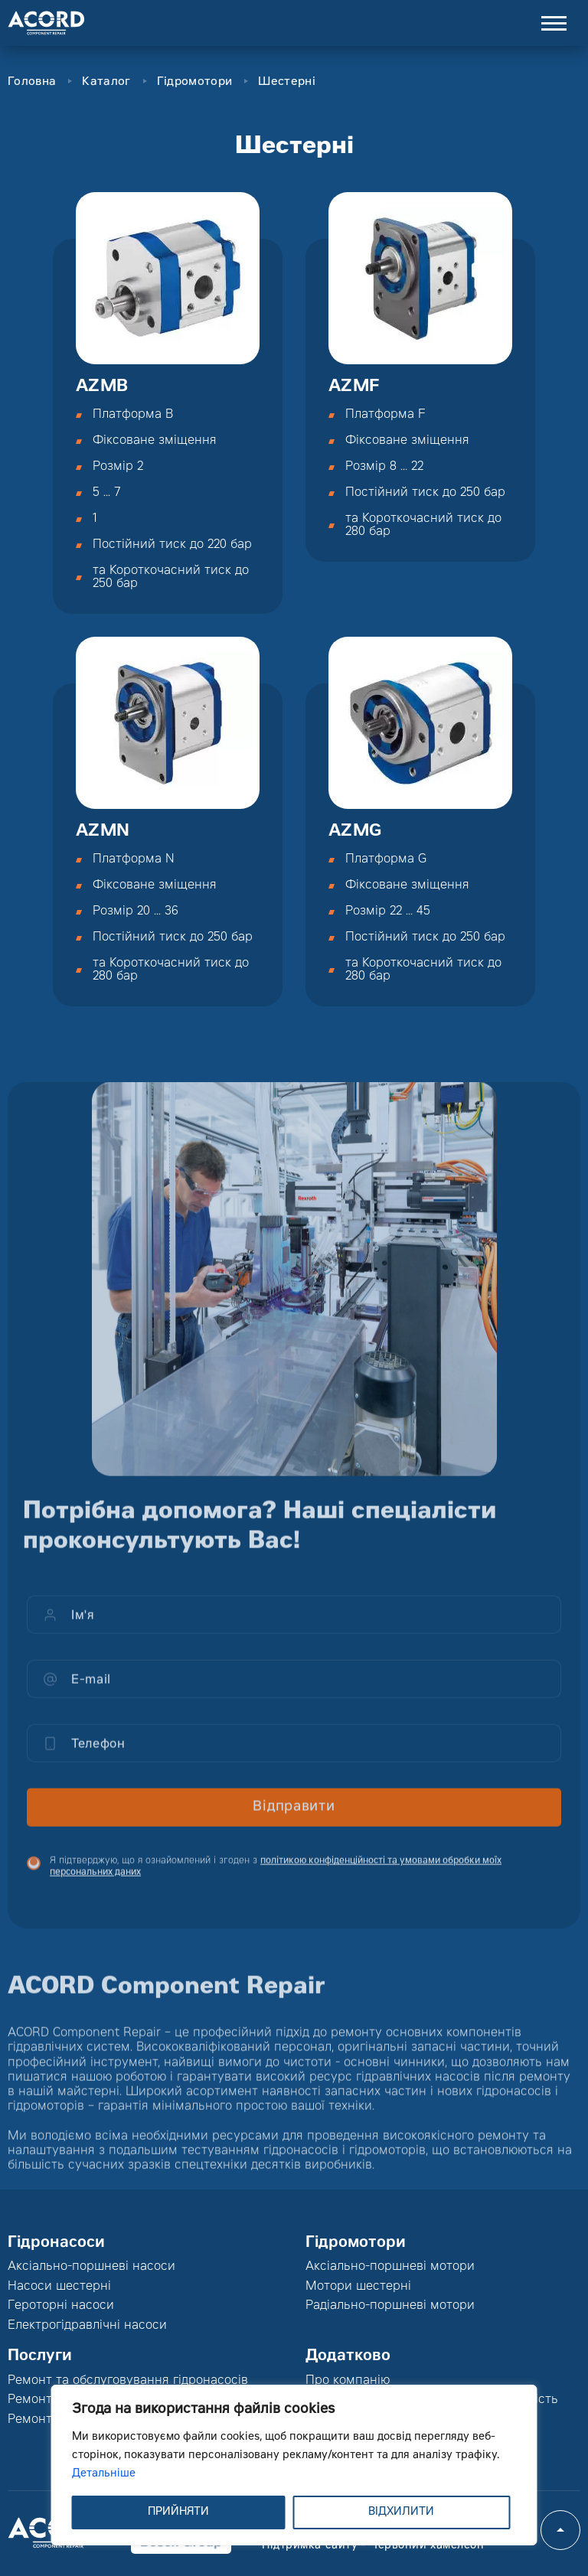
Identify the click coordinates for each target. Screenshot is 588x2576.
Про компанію (347, 2381)
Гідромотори (194, 82)
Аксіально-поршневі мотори (390, 2267)
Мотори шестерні (358, 2287)
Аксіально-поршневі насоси (91, 2267)
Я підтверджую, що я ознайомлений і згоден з (275, 1876)
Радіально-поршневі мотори (390, 2306)
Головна (32, 82)
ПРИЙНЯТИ (178, 2512)
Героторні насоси (61, 2306)
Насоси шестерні (59, 2287)
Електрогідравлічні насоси (87, 2326)
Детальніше (104, 2474)
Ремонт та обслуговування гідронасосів (128, 2381)
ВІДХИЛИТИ (401, 2512)
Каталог (106, 82)
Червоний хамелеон (427, 2546)
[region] (294, 2465)
